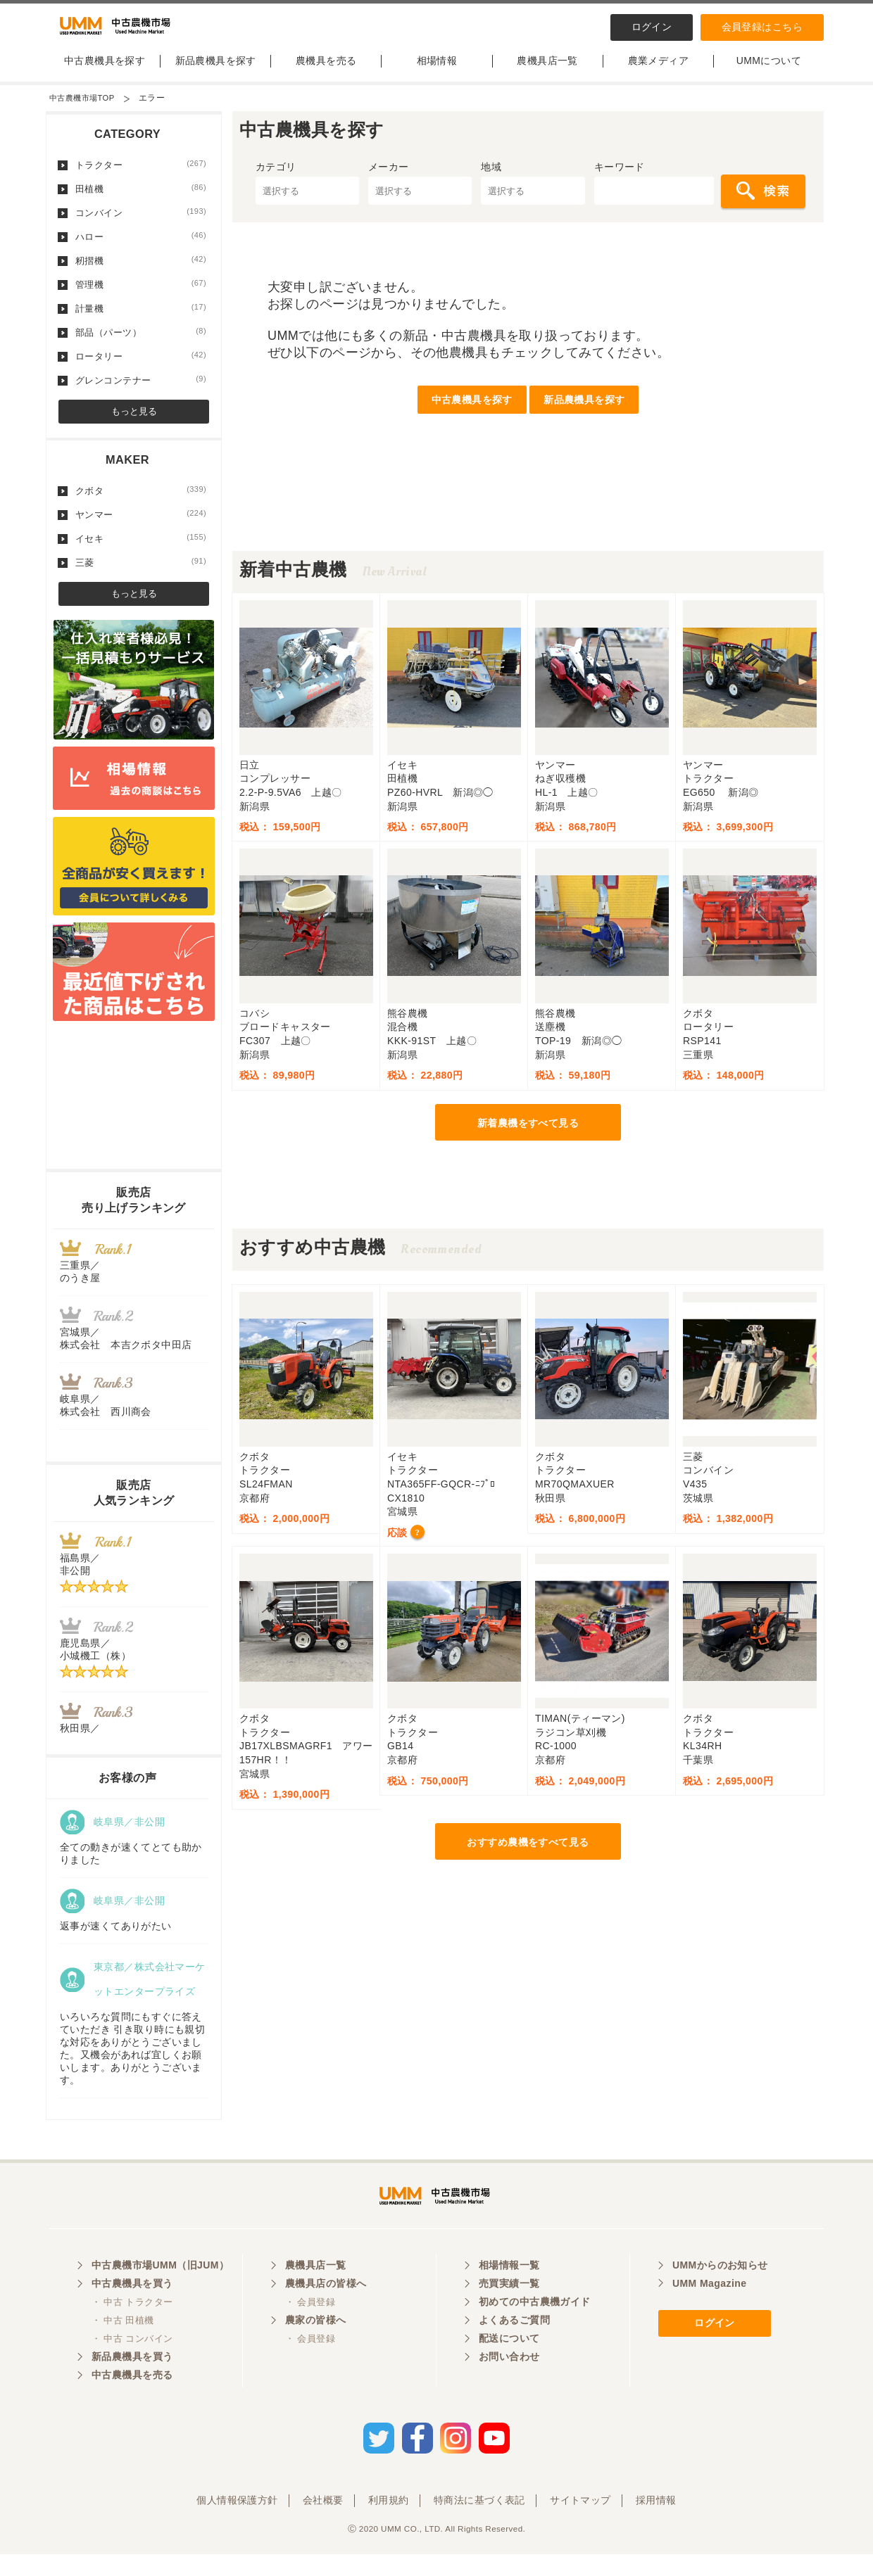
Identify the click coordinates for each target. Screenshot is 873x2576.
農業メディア (658, 72)
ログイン (652, 26)
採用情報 (656, 2521)
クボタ (140, 502)
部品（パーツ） (140, 344)
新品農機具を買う (132, 2384)
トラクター (140, 176)
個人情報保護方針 (236, 2521)
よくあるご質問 (514, 2347)
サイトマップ (580, 2521)
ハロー (140, 248)
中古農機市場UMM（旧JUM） (160, 2292)
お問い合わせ (509, 2384)
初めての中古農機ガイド (535, 2329)
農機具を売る (326, 72)
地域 (491, 178)
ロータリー (140, 368)
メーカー (388, 178)
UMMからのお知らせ (720, 2292)
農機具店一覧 (547, 72)
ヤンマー (140, 526)
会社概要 (323, 2521)
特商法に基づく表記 (479, 2521)
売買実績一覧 (509, 2310)
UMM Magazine (709, 2310)
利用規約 (388, 2521)
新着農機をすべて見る (528, 1135)
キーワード (619, 178)
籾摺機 (140, 272)
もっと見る (134, 423)
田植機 (140, 200)
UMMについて (768, 72)
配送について (509, 2365)
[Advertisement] (528, 531)
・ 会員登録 (310, 2329)
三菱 (140, 574)
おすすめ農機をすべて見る (528, 1854)
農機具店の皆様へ (325, 2310)
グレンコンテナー (140, 392)
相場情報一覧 (509, 2292)
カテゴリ (276, 178)
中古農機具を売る (132, 2402)
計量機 (140, 320)
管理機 (140, 296)
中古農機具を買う (132, 2310)
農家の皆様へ (315, 2347)
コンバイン (140, 224)
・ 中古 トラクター (132, 2329)
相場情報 (437, 72)
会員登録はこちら (762, 26)
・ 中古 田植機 (123, 2347)
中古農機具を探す (104, 72)
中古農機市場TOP (84, 110)
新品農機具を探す (215, 72)
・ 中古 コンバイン (132, 2366)
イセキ (140, 550)
